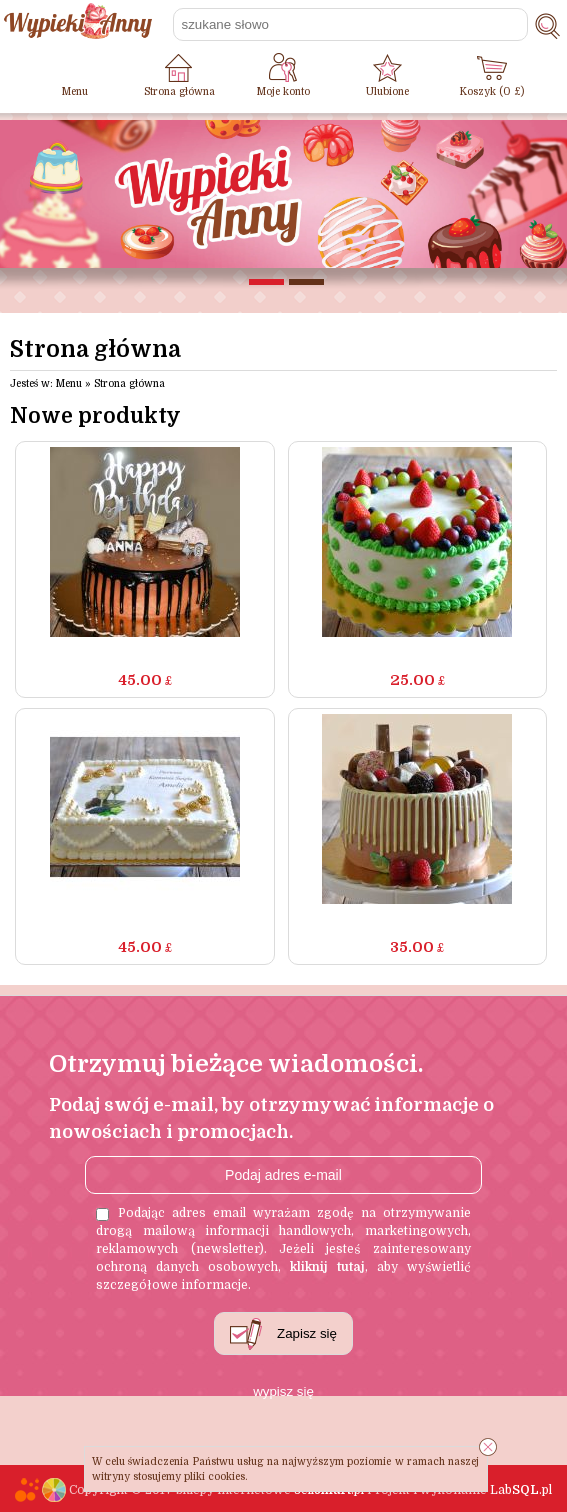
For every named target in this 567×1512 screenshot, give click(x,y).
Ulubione (387, 91)
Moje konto (283, 91)
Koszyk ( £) (492, 91)
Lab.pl (521, 1490)
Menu (75, 91)
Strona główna (179, 91)
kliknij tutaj (327, 1267)
